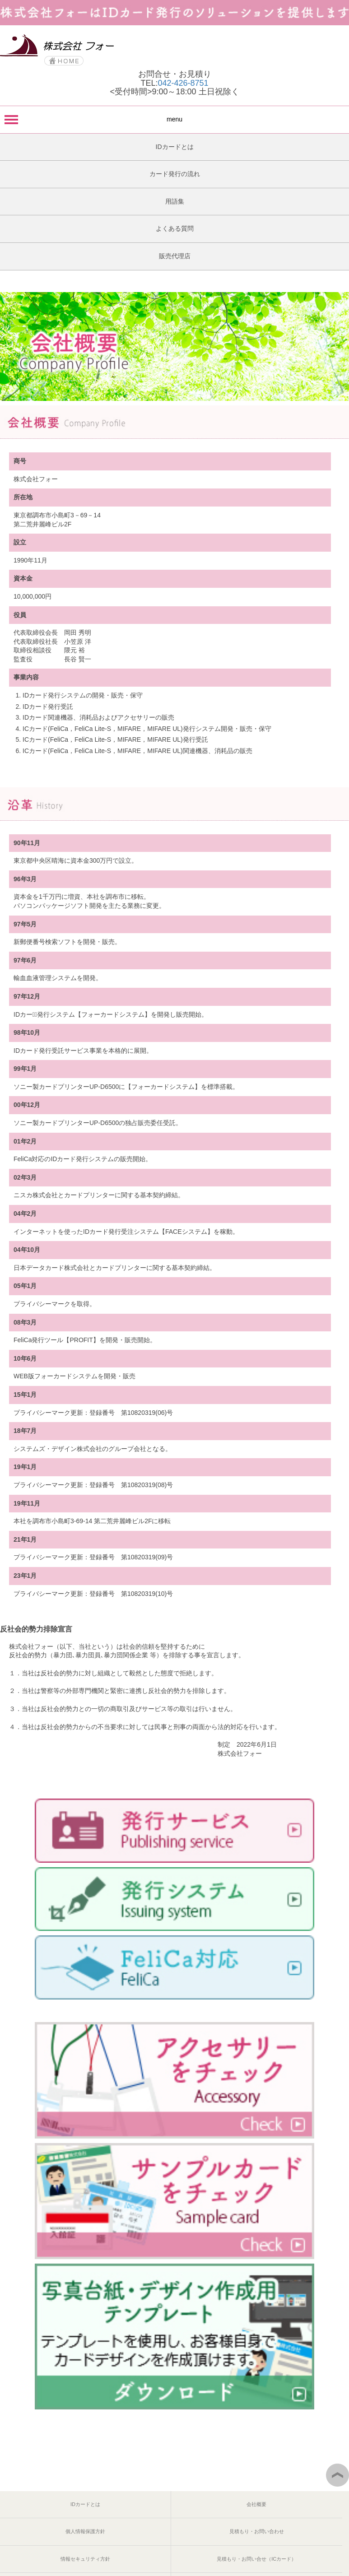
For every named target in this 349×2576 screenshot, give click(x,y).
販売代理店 (175, 256)
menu (174, 119)
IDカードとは (175, 146)
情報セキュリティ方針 (85, 2559)
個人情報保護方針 (85, 2531)
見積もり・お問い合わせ (256, 2531)
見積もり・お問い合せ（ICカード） (256, 2559)
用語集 (174, 201)
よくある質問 (175, 228)
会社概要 (256, 2504)
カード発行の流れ (174, 173)
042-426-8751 (183, 83)
